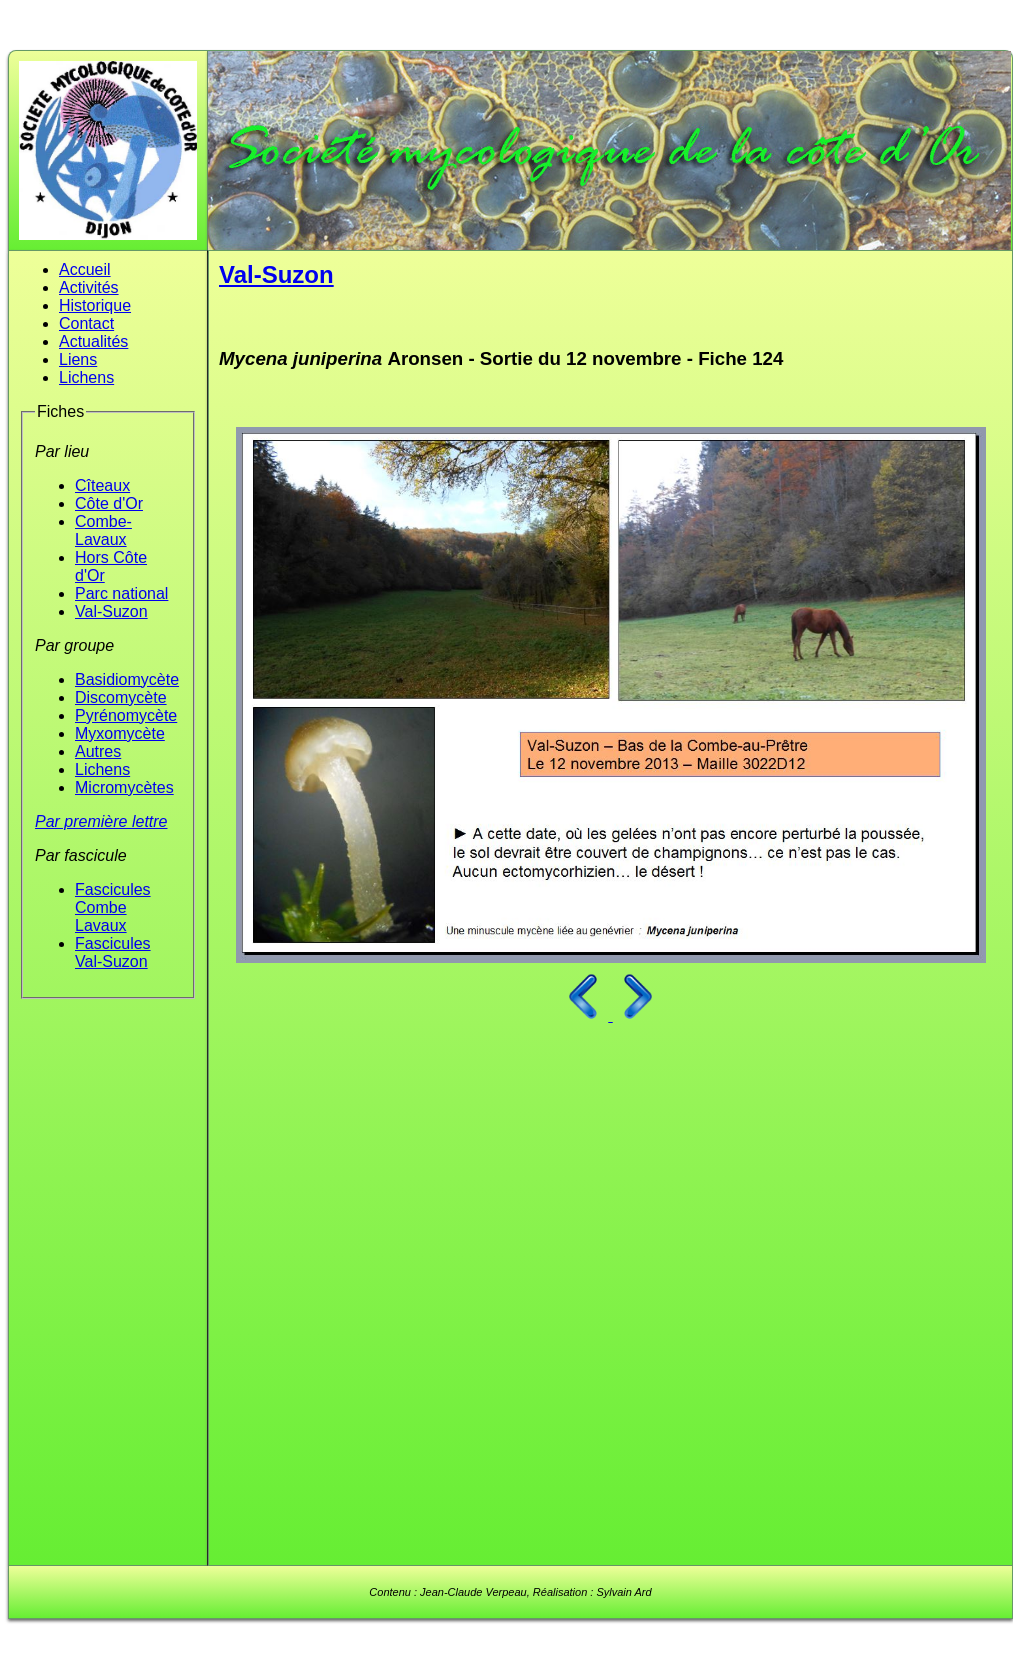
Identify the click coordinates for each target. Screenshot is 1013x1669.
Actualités (93, 341)
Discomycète (121, 697)
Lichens (86, 377)
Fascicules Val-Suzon (113, 952)
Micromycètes (124, 787)
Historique (95, 305)
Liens (78, 359)
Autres (98, 751)
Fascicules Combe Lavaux (113, 907)
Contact (86, 323)
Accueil (85, 269)
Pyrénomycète (126, 715)
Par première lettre (101, 821)
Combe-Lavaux (103, 530)
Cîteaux (102, 485)
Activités (89, 287)
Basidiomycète (127, 679)
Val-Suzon (111, 611)
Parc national (121, 593)
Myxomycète (120, 733)
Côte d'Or (109, 503)
